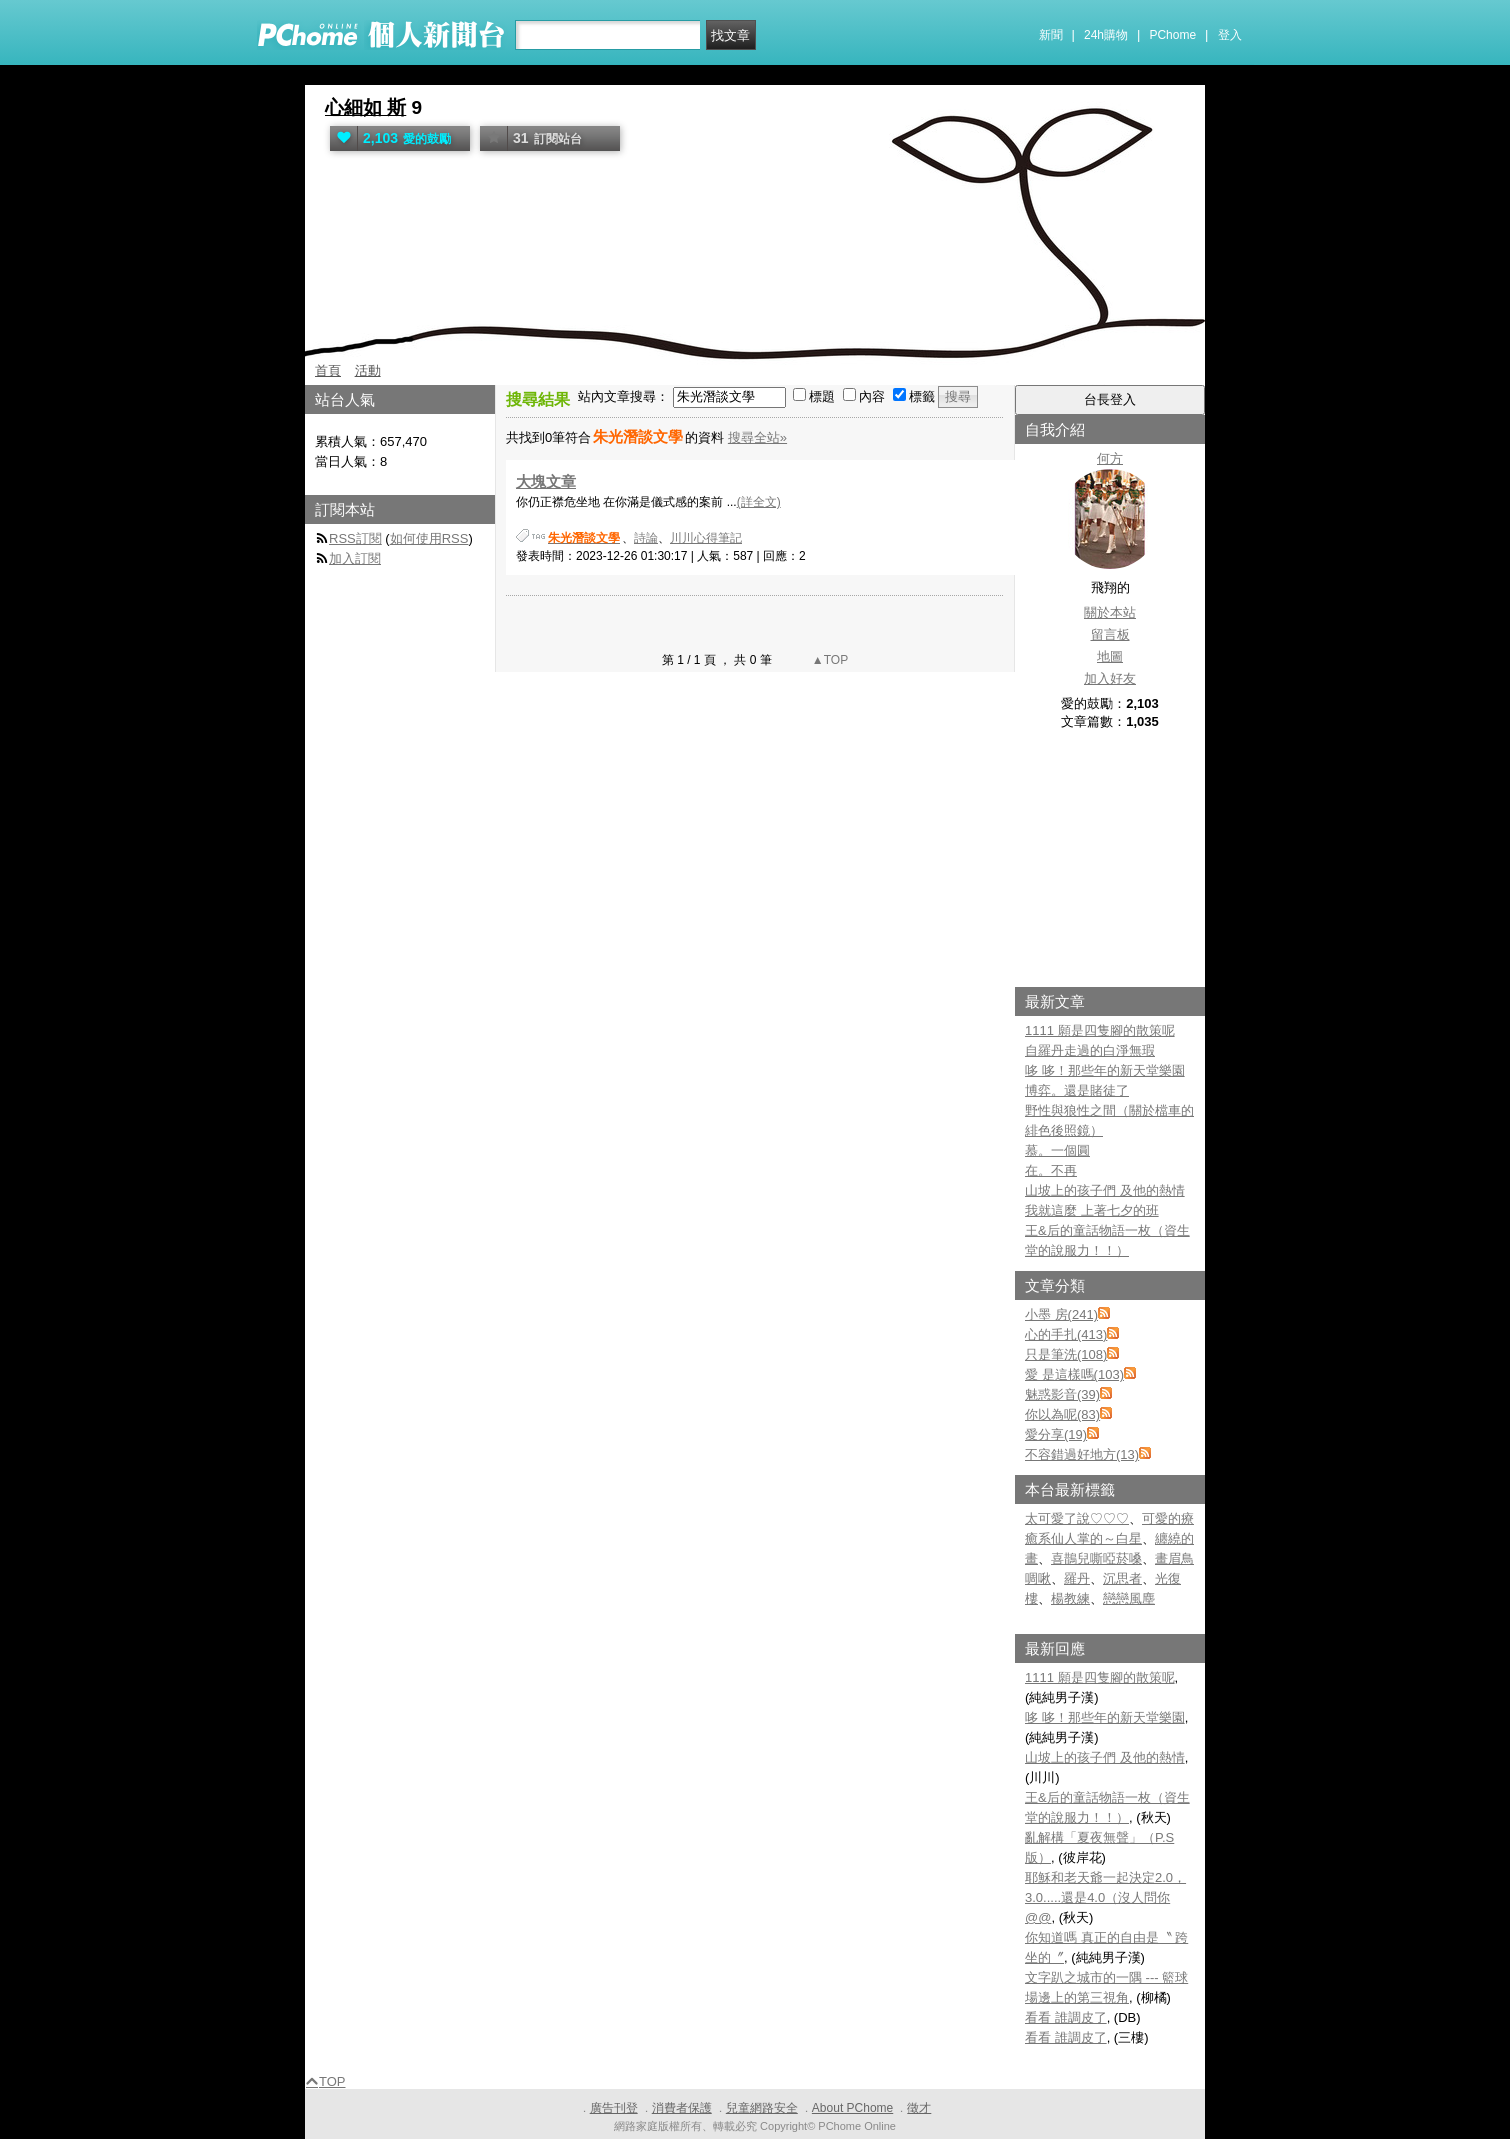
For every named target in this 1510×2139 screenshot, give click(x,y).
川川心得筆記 (706, 538)
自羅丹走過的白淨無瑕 (1090, 1050)
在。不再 (1051, 1170)
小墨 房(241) (1061, 1314)
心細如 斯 (365, 107)
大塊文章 (546, 481)
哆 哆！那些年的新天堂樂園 (1105, 1070)
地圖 (1110, 656)
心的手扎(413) (1066, 1334)
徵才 (919, 2108)
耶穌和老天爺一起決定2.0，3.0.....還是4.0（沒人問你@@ (1105, 1897)
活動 (368, 370)
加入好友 (1110, 678)
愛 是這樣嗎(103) (1074, 1374)
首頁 (328, 370)
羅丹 (1077, 1578)
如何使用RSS (429, 538)
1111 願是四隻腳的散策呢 (1100, 1030)
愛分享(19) (1056, 1434)
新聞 (1051, 35)
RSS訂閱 (355, 538)
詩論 (646, 538)
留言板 (1110, 634)
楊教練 (1070, 1598)
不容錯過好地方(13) (1082, 1454)
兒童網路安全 (762, 2108)
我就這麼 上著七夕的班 (1092, 1210)
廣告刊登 (614, 2108)
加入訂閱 (355, 558)
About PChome (852, 2108)
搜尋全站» (757, 437)
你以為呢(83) (1062, 1414)
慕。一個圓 (1057, 1150)
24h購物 (1106, 35)
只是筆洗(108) (1066, 1354)
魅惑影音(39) (1062, 1394)
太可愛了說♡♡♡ (1077, 1518)
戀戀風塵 (1129, 1598)
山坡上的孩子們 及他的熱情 (1105, 1190)
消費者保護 (682, 2108)
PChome (1172, 35)
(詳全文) (759, 502)
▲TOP (829, 660)
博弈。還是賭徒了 (1077, 1090)
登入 (1230, 35)
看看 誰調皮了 (1066, 2017)
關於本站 (1110, 612)
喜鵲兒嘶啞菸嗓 (1096, 1558)
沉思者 (1122, 1578)
